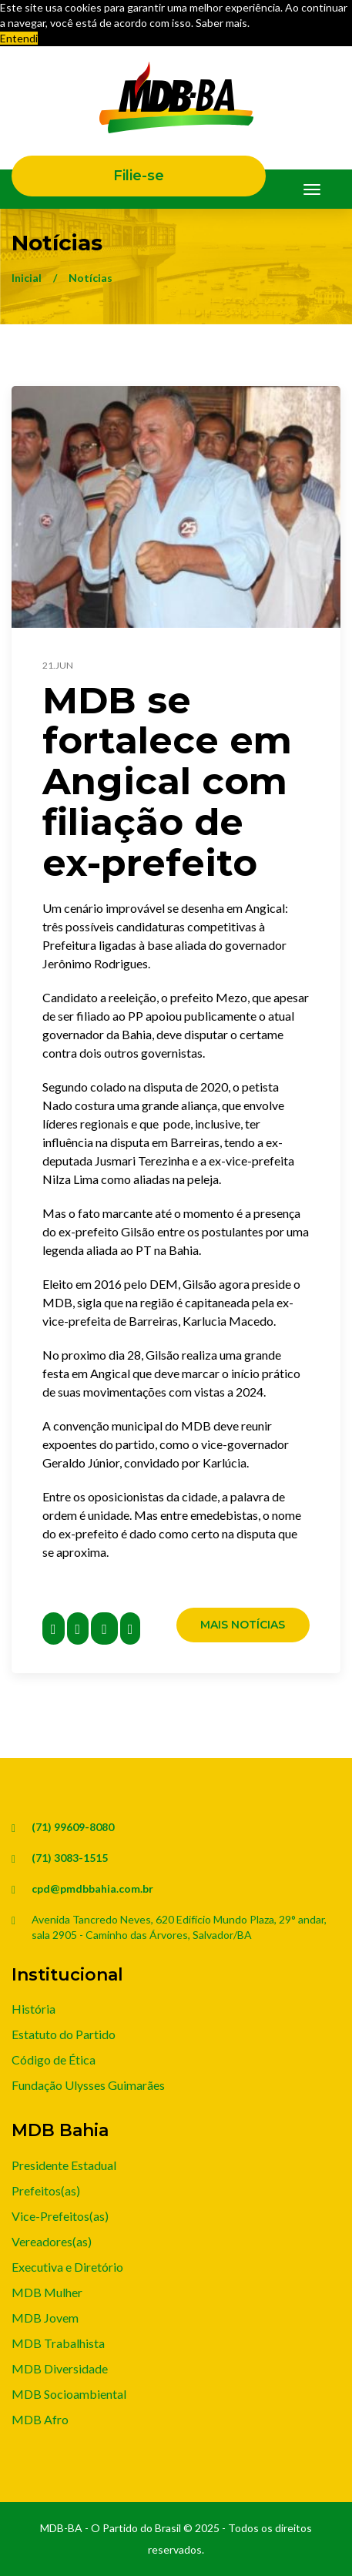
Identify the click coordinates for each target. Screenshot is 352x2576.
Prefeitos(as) (46, 2190)
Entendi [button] (19, 38)
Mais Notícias (242, 1625)
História (33, 2008)
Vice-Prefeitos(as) (60, 2216)
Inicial (27, 277)
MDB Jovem (45, 2317)
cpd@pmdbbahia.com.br (92, 1888)
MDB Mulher (47, 2292)
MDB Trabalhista (58, 2343)
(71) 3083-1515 (70, 1857)
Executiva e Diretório (67, 2266)
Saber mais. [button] (223, 22)
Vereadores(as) (52, 2241)
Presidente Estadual (64, 2165)
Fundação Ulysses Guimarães (88, 2085)
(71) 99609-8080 (73, 1826)
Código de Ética (54, 2059)
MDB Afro (40, 2419)
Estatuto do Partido (64, 2034)
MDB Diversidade (60, 2368)
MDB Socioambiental (69, 2393)
